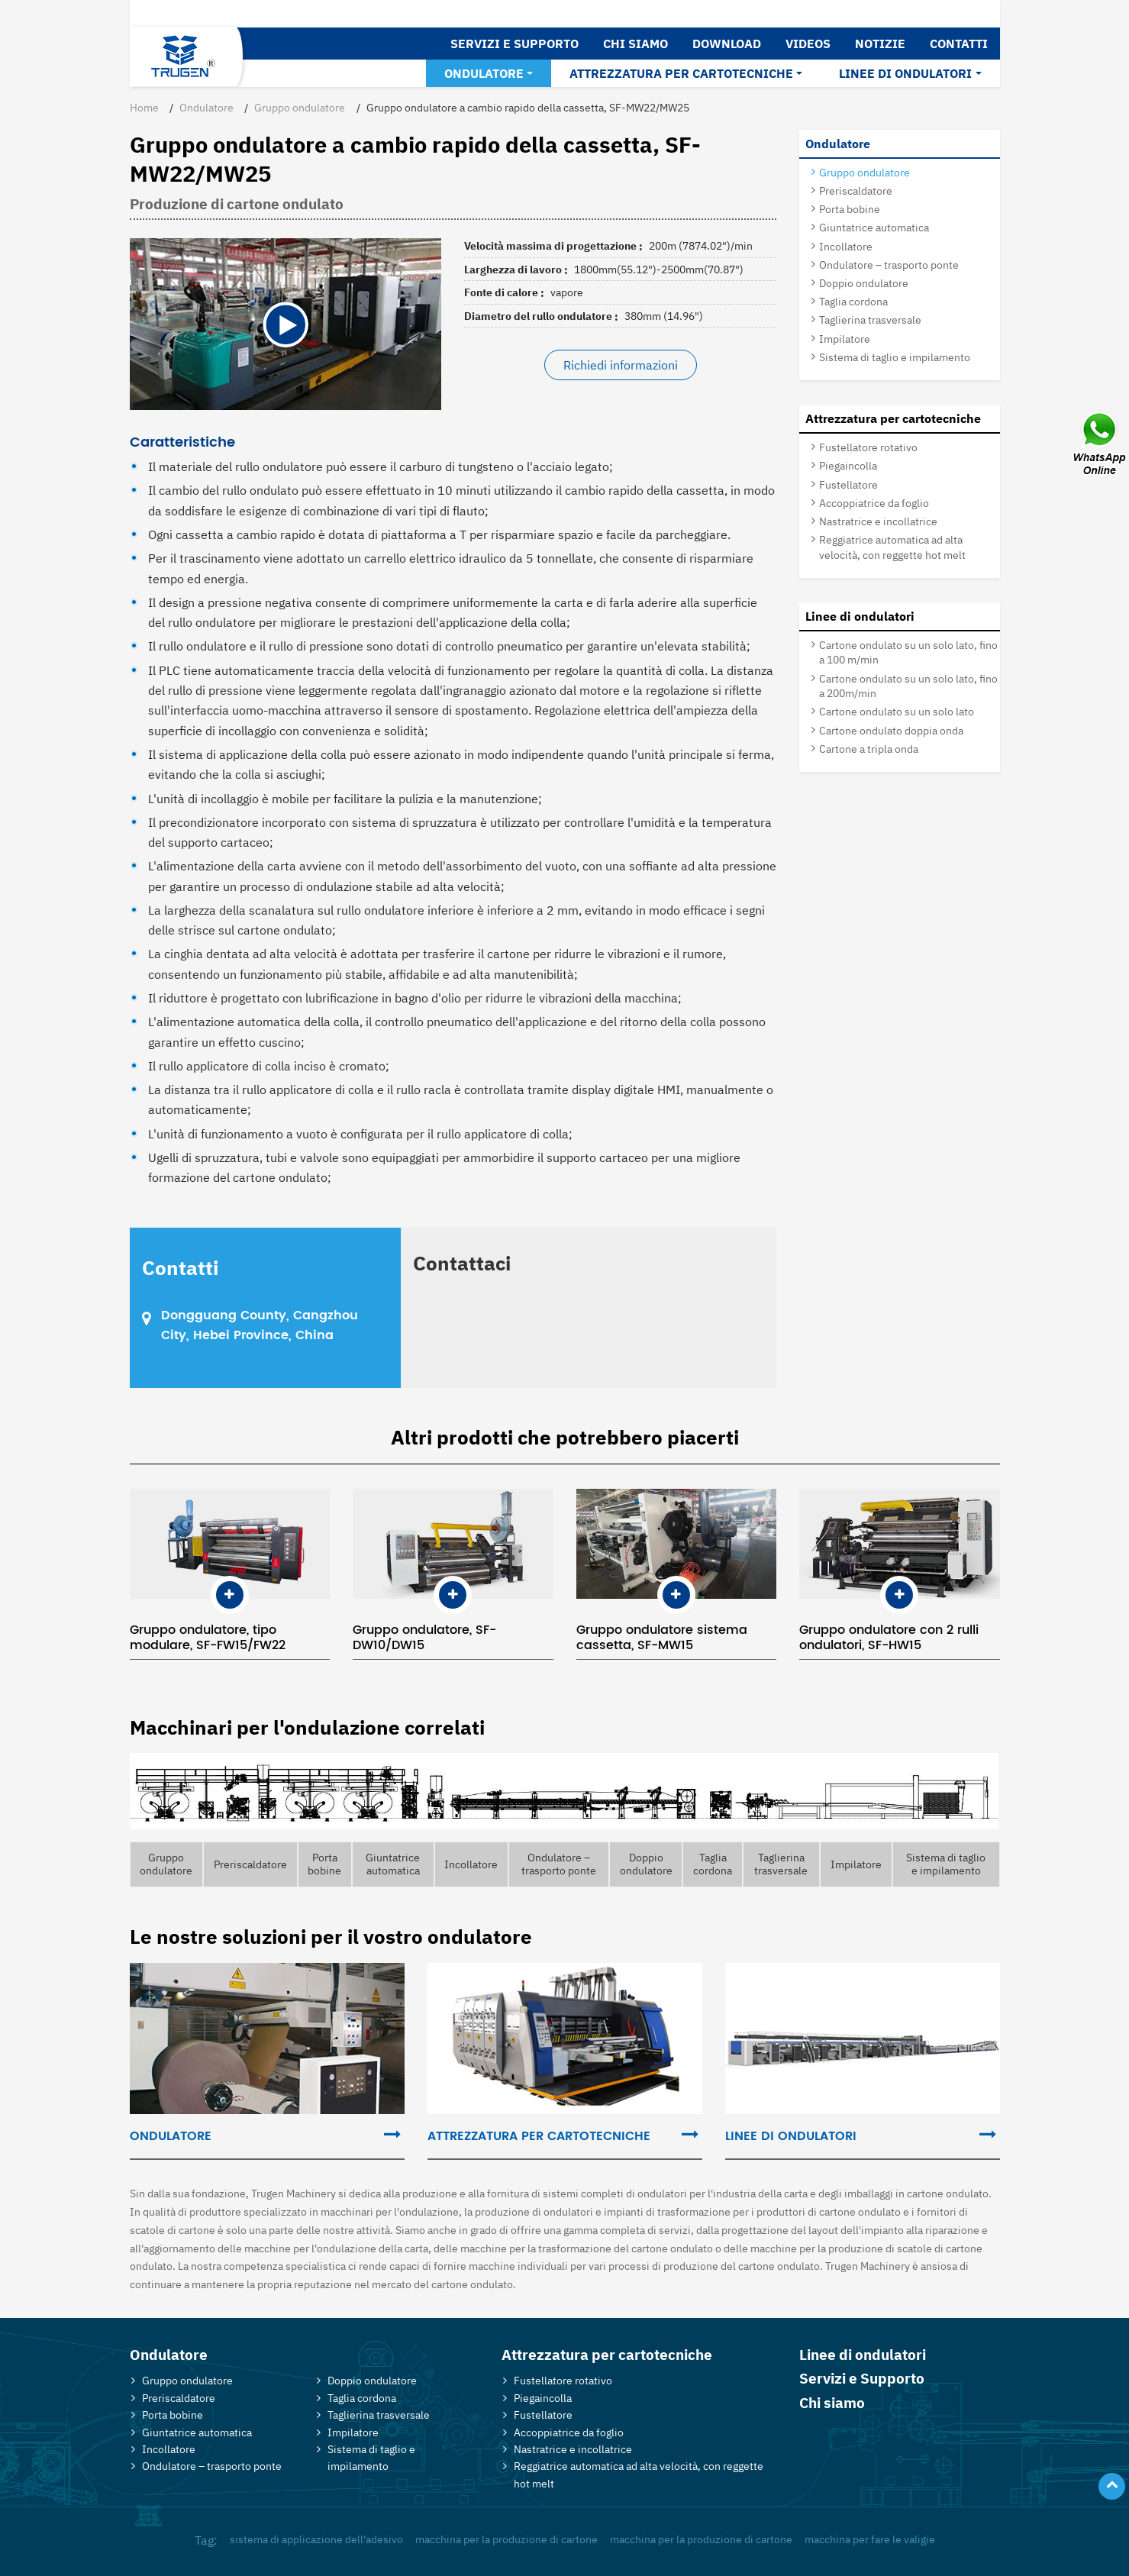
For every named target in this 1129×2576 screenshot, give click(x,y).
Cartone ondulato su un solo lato (896, 711)
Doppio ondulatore (863, 283)
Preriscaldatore (855, 190)
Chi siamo (635, 43)
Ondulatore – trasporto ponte (889, 264)
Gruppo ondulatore (299, 107)
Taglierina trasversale (870, 319)
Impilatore (844, 338)
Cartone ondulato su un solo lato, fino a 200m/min (908, 685)
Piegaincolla (848, 465)
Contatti (959, 43)
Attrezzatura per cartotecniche (893, 418)
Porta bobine (849, 209)
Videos (808, 43)
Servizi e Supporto (514, 43)
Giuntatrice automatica (874, 227)
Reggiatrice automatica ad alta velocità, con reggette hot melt (892, 546)
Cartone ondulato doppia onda (891, 730)
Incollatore (846, 246)
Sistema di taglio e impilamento (894, 357)
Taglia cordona (853, 301)
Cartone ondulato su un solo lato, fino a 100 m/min (908, 652)
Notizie (880, 43)
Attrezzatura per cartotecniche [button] (681, 73)
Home (144, 107)
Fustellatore (848, 484)
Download (726, 43)
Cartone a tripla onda (868, 748)
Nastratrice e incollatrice (878, 521)
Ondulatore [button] (484, 73)
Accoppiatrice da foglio (874, 503)
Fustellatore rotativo (868, 447)
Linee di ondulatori (859, 616)
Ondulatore (206, 107)
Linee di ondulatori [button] (905, 73)
